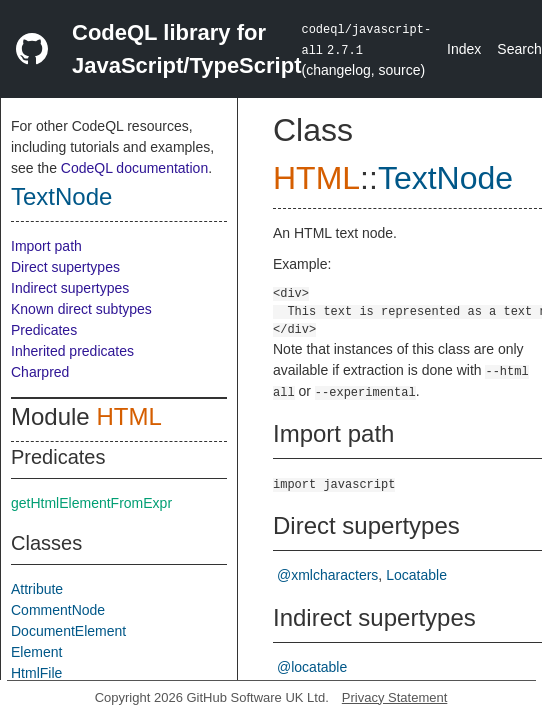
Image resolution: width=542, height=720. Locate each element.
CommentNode (58, 610)
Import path (46, 246)
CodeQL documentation (134, 168)
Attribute (37, 589)
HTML (128, 416)
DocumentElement (68, 631)
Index (464, 49)
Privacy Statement (395, 697)
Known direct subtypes (81, 309)
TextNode (61, 196)
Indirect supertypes (70, 288)
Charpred (40, 372)
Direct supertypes (65, 267)
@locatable (312, 667)
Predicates (44, 330)
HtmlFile (36, 673)
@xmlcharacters (327, 575)
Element (36, 652)
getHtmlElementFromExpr (91, 503)
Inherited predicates (72, 351)
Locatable (416, 575)
